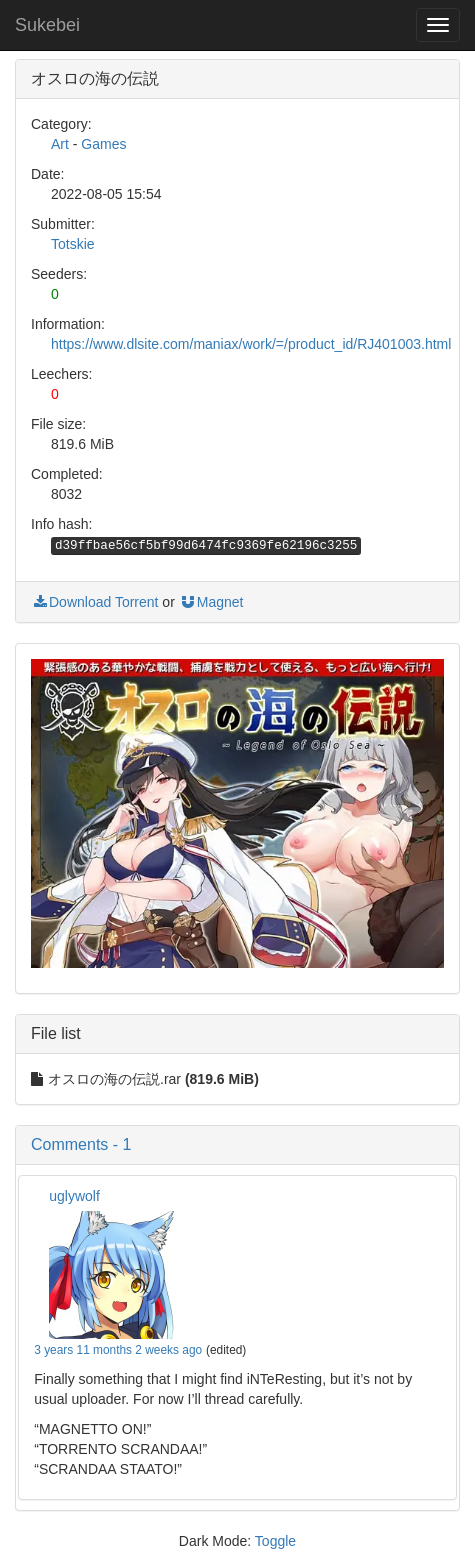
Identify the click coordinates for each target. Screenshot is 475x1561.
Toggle (275, 1541)
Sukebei (47, 25)
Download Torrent (94, 602)
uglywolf (74, 1196)
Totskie (73, 244)
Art (60, 144)
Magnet (211, 602)
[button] (237, 1145)
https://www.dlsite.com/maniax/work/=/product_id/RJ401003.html (251, 344)
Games (103, 144)
